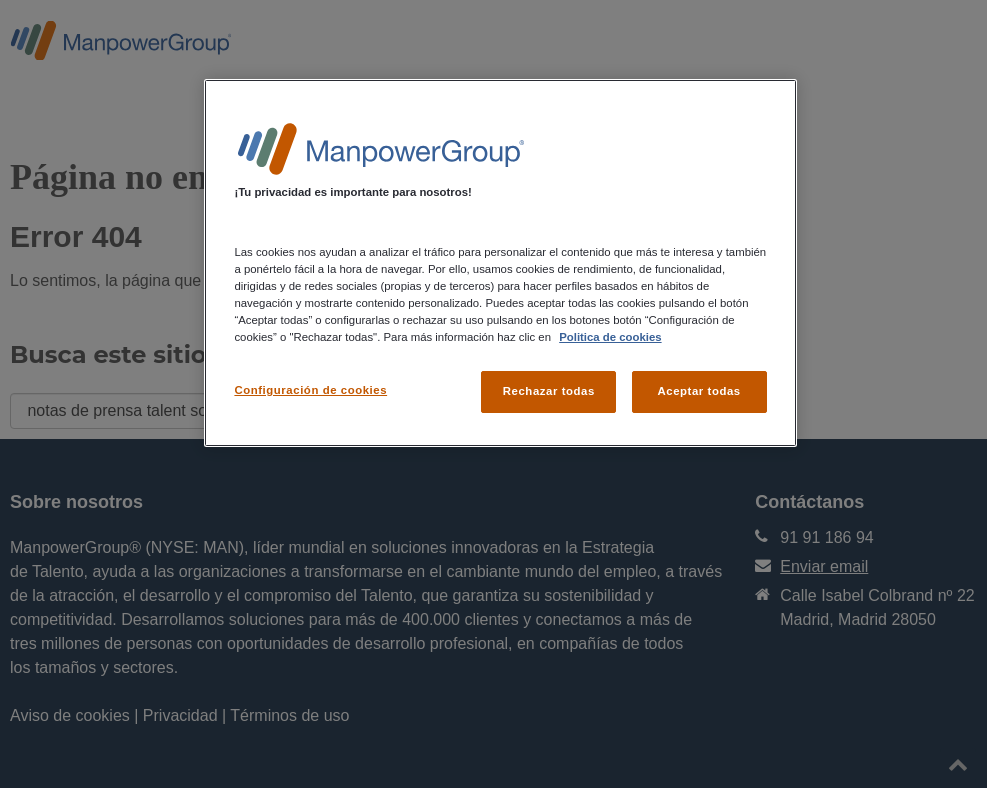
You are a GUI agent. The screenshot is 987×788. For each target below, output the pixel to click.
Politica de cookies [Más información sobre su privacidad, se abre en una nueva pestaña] (610, 337)
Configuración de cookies (310, 390)
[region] (500, 263)
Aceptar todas (698, 391)
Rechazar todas (549, 391)
